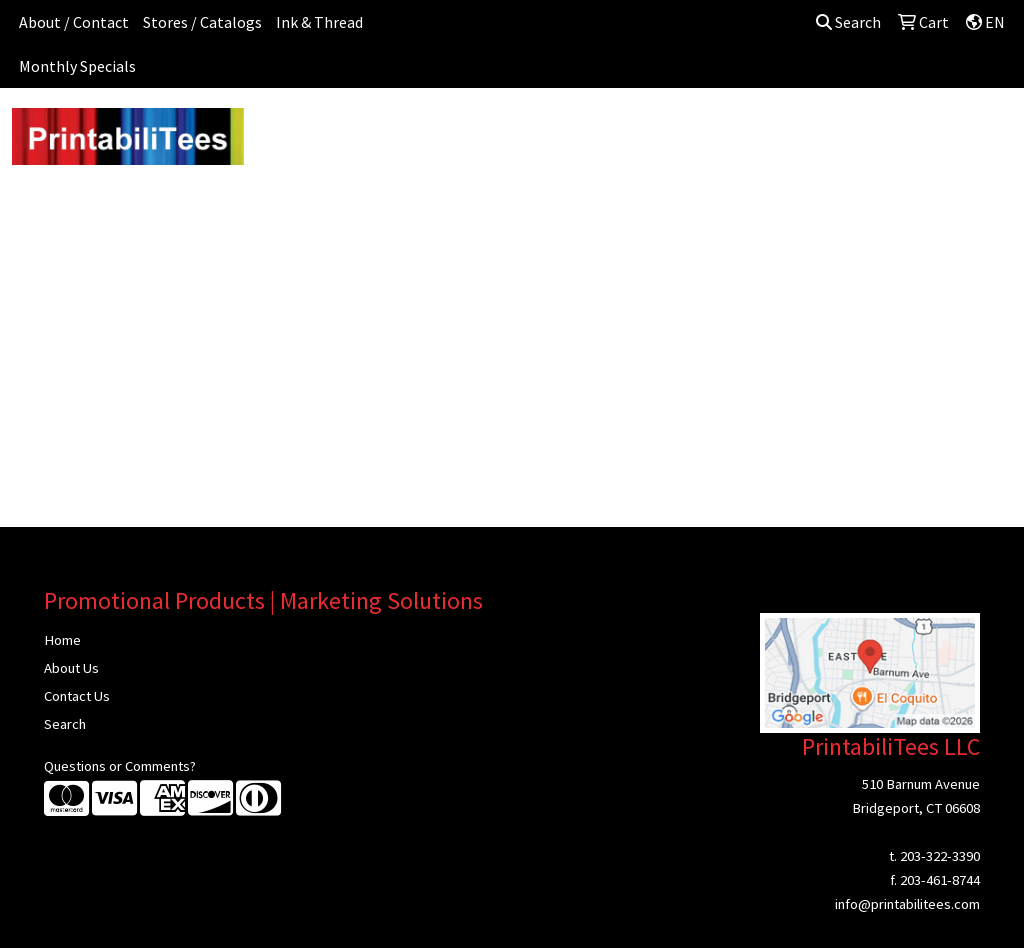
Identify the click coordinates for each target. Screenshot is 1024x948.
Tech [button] (891, 132)
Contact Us (77, 696)
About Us (71, 668)
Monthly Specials (77, 66)
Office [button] (826, 132)
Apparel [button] (287, 132)
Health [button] (755, 132)
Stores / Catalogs (202, 22)
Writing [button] (960, 132)
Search (848, 22)
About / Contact (74, 22)
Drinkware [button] (518, 132)
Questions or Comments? (120, 766)
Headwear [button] (670, 132)
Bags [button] (438, 132)
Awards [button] (367, 132)
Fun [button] (594, 132)
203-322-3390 (940, 856)
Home (62, 640)
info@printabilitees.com (907, 904)
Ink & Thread (319, 22)
